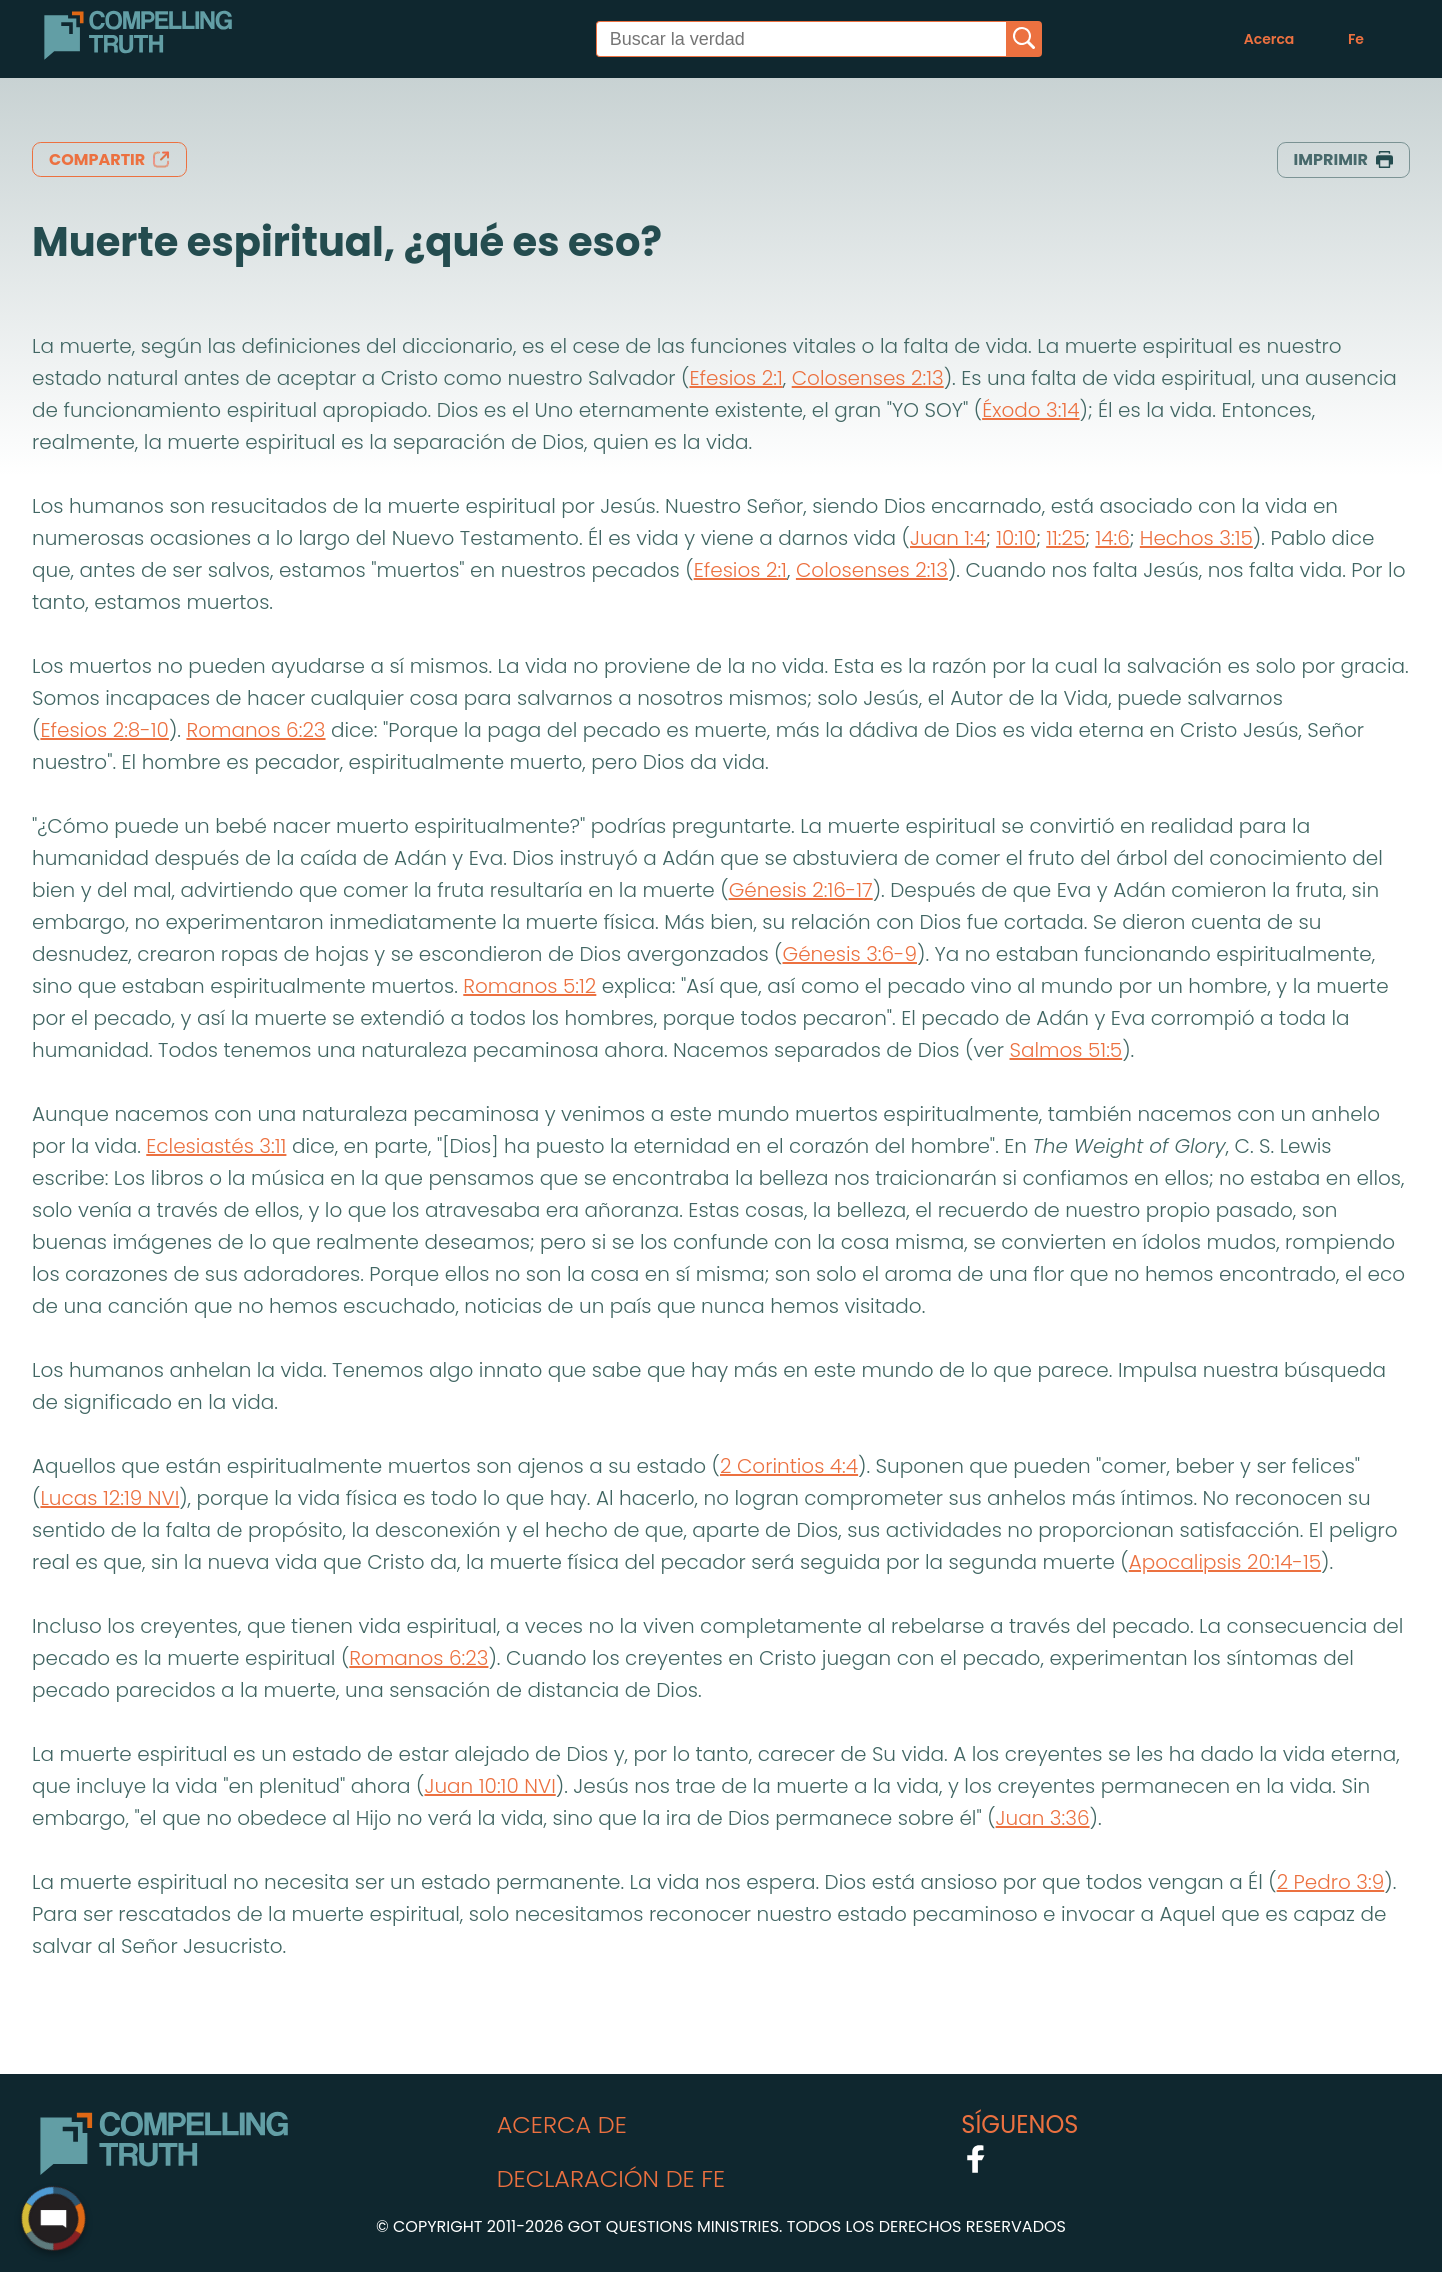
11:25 (1065, 538)
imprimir (1343, 159)
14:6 (1112, 538)
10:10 (1016, 538)
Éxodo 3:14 (1030, 410)
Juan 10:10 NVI (489, 1786)
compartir (109, 159)
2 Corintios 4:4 (789, 1466)
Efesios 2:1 (735, 378)
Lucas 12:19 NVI (109, 1498)
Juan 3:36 (1043, 1818)
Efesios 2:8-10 (104, 730)
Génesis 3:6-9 (850, 954)
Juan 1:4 (948, 538)
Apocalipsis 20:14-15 (1225, 1562)
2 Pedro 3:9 (1331, 1882)
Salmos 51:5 (1065, 1050)
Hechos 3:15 (1196, 538)
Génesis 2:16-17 (801, 890)
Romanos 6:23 (255, 730)
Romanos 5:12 (529, 986)
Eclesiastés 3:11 (216, 1146)
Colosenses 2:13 (868, 378)
